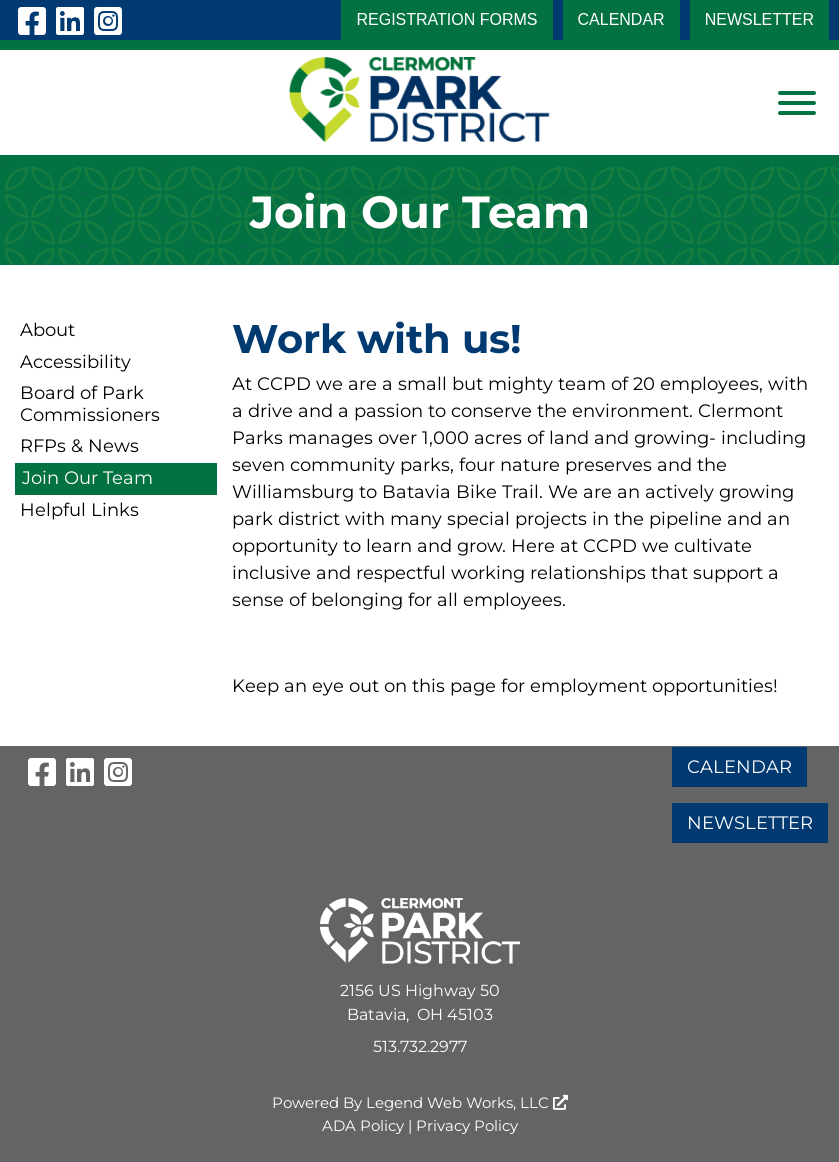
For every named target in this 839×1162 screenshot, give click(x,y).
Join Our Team (87, 478)
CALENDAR (621, 19)
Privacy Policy (467, 1125)
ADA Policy (363, 1125)
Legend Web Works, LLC (467, 1102)
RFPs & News (79, 446)
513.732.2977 (420, 1046)
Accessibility (75, 362)
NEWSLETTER (759, 19)
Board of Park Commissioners (90, 404)
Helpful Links (79, 510)
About (47, 330)
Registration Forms (446, 19)
